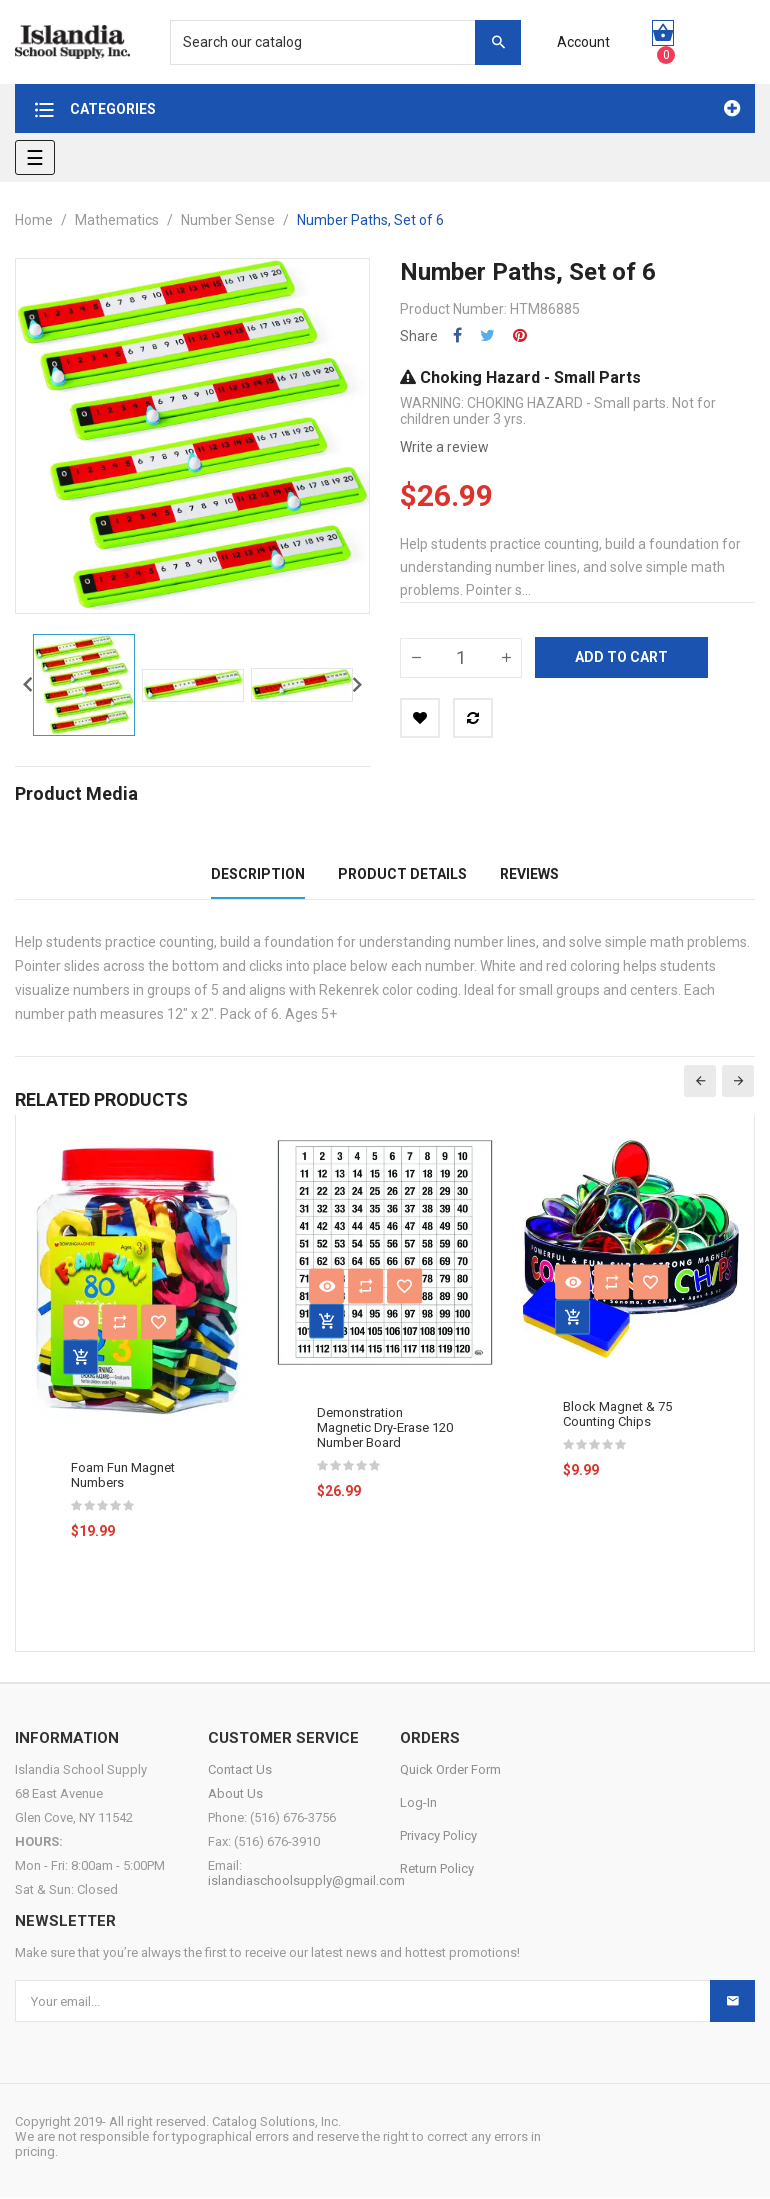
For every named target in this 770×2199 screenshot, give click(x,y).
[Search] (335, 42)
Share (457, 335)
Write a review (444, 447)
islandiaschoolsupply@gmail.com (306, 1881)
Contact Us (240, 1770)
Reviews (529, 874)
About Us (235, 1794)
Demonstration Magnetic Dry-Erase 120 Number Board (385, 1427)
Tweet (487, 335)
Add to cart (621, 657)
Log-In (418, 1803)
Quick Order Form (450, 1770)
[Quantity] (461, 658)
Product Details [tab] (402, 874)
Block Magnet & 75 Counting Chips (617, 1414)
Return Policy (437, 1869)
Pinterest (520, 335)
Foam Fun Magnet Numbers (123, 1475)
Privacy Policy (438, 1836)
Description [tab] (258, 874)
